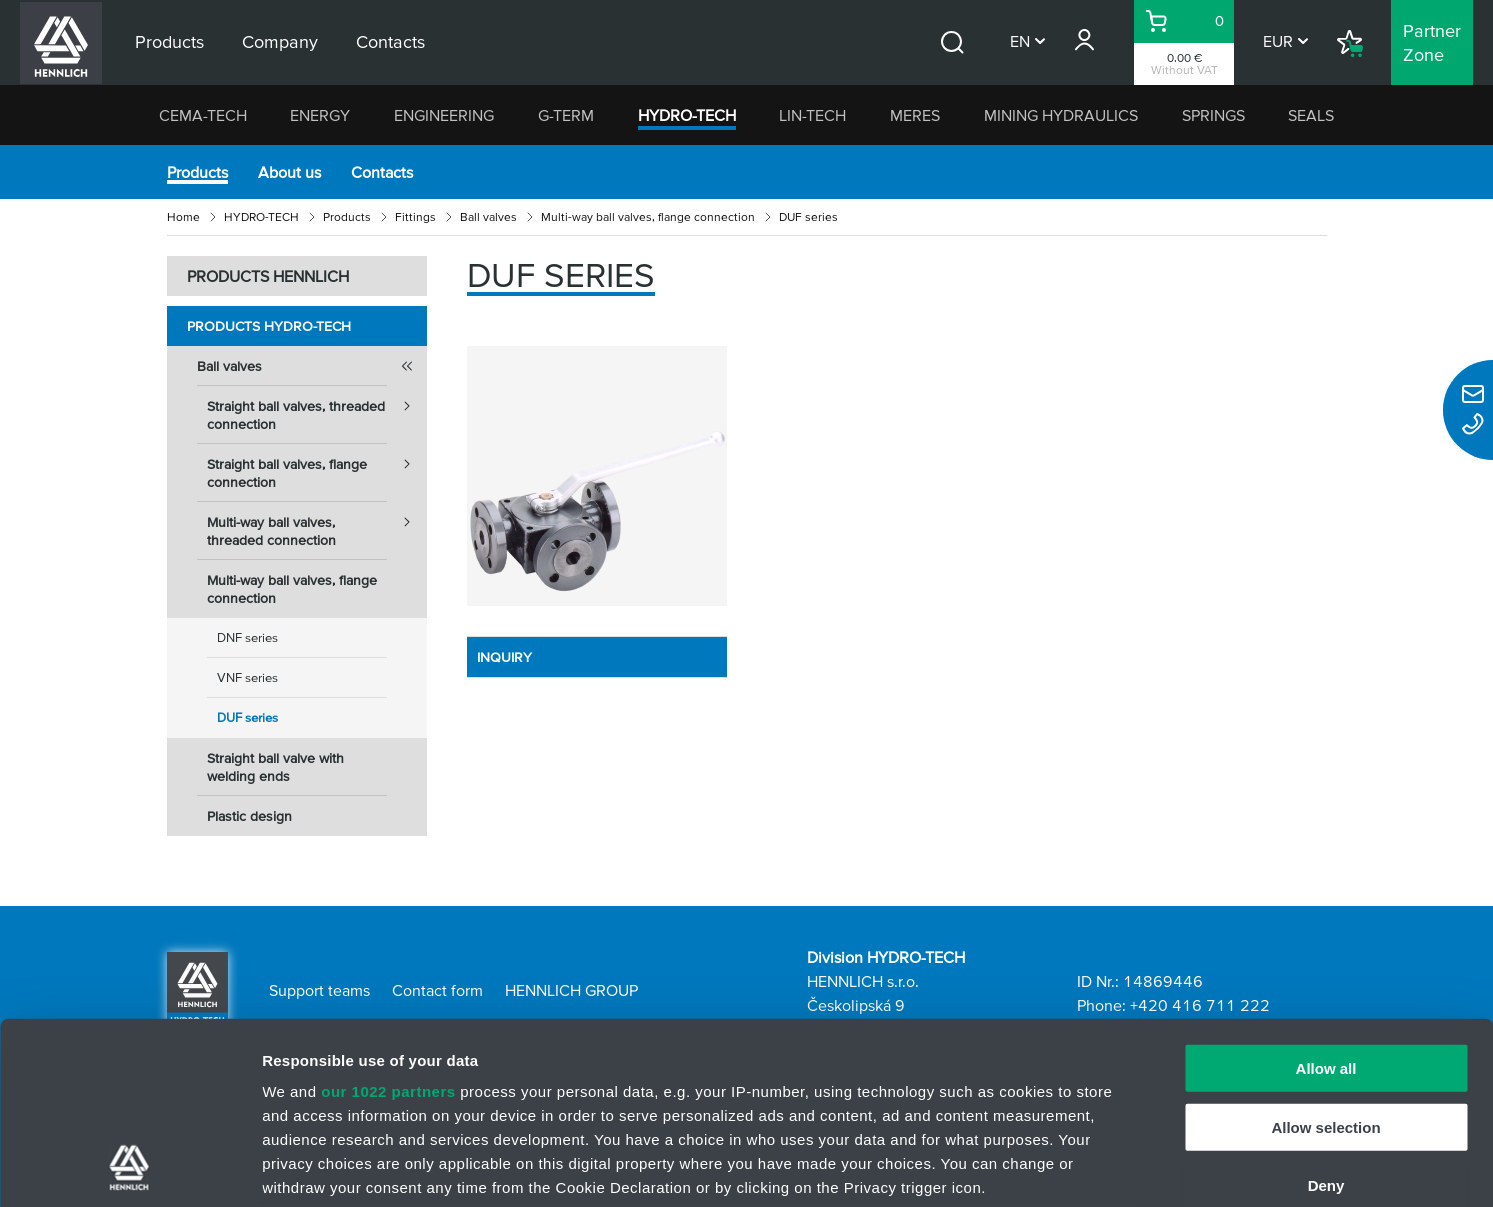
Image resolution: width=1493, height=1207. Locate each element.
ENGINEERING (444, 115)
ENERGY (320, 115)
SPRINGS (1213, 115)
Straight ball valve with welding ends (275, 767)
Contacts (382, 172)
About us (289, 172)
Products (197, 172)
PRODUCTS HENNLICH (268, 276)
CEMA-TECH (203, 115)
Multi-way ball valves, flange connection (648, 216)
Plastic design (249, 816)
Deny (1326, 1015)
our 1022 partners (388, 921)
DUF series (247, 717)
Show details (1049, 1167)
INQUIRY (504, 657)
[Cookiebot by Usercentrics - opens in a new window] (129, 1168)
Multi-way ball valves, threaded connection (317, 525)
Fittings (415, 216)
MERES (915, 115)
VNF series (247, 677)
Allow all (1326, 898)
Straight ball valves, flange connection (317, 467)
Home (183, 216)
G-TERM (566, 115)
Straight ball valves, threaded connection (317, 409)
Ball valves (488, 216)
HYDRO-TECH (687, 115)
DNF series (247, 637)
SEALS (1311, 115)
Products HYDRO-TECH (269, 326)
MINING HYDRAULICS (1061, 115)
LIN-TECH (812, 115)
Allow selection (1325, 956)
